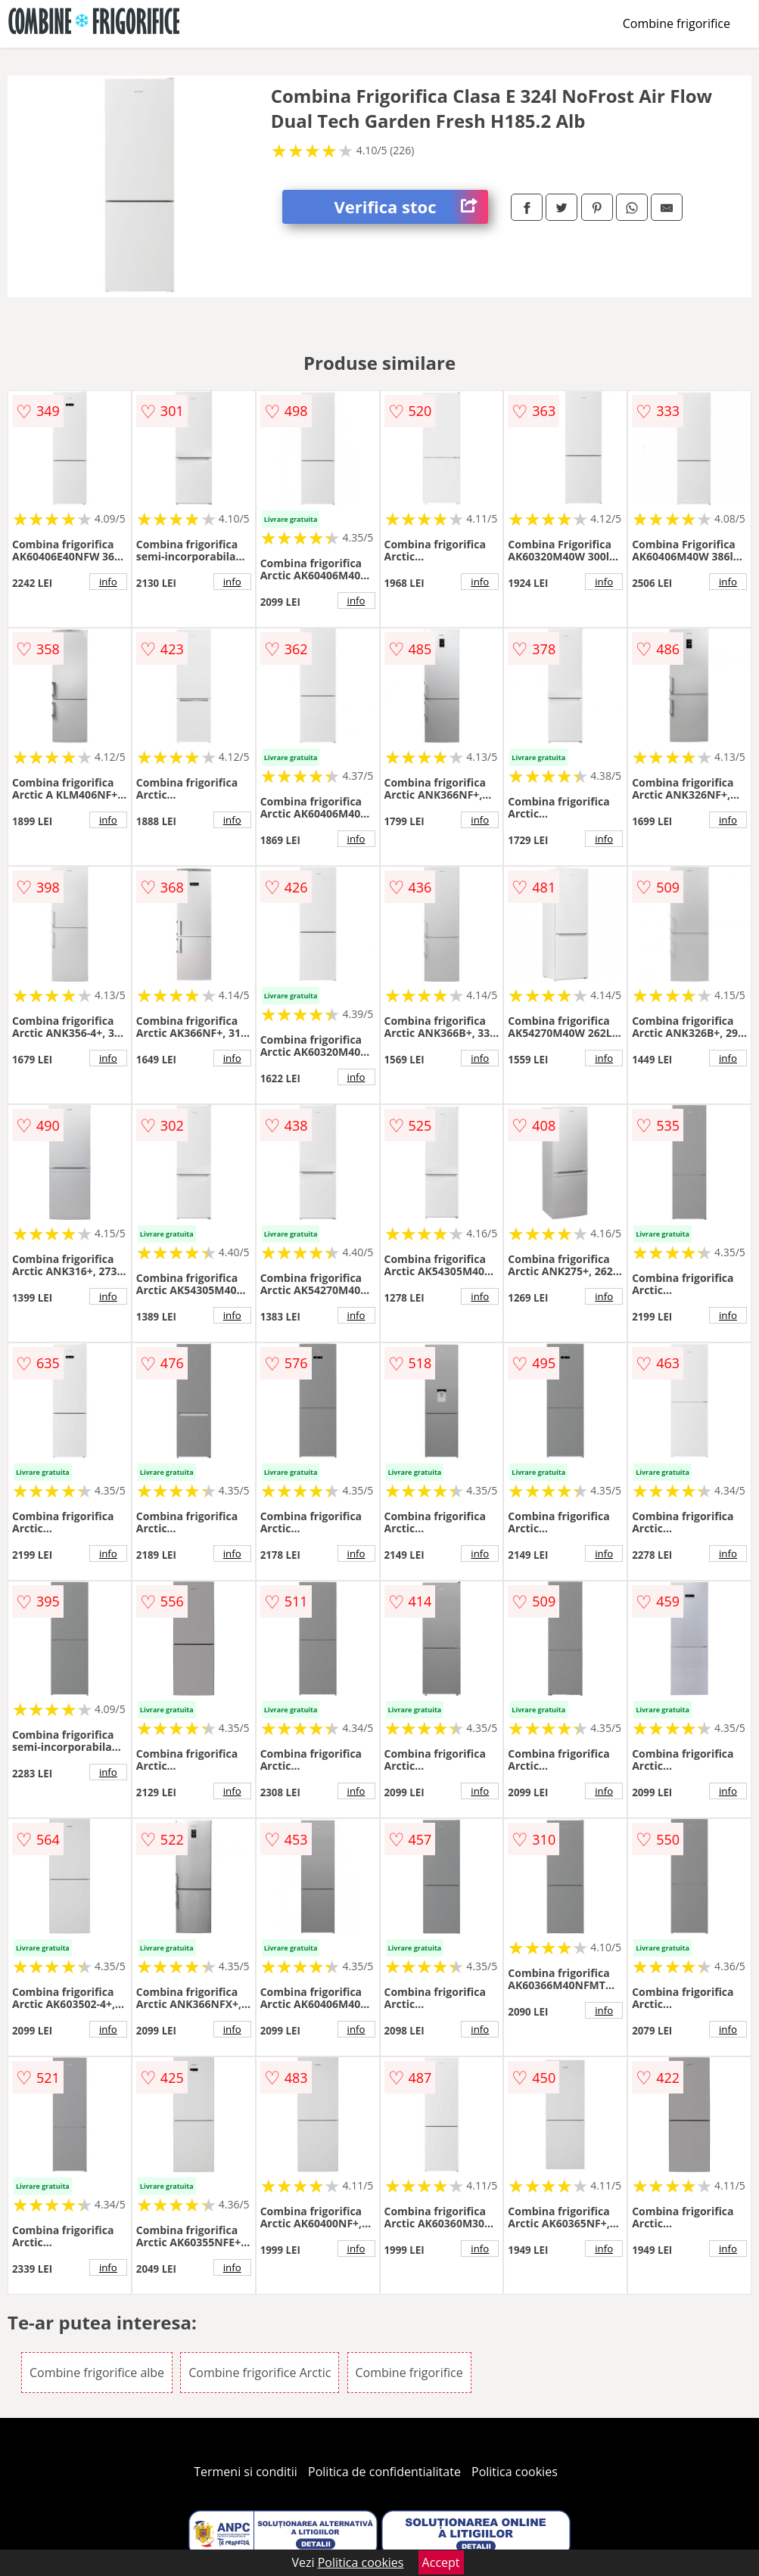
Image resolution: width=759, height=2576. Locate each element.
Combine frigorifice (676, 23)
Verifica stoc (411, 207)
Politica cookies (514, 2471)
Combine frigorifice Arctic (259, 2372)
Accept (441, 2562)
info (108, 581)
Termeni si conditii (245, 2471)
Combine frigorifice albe (97, 2372)
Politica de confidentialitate (384, 2471)
